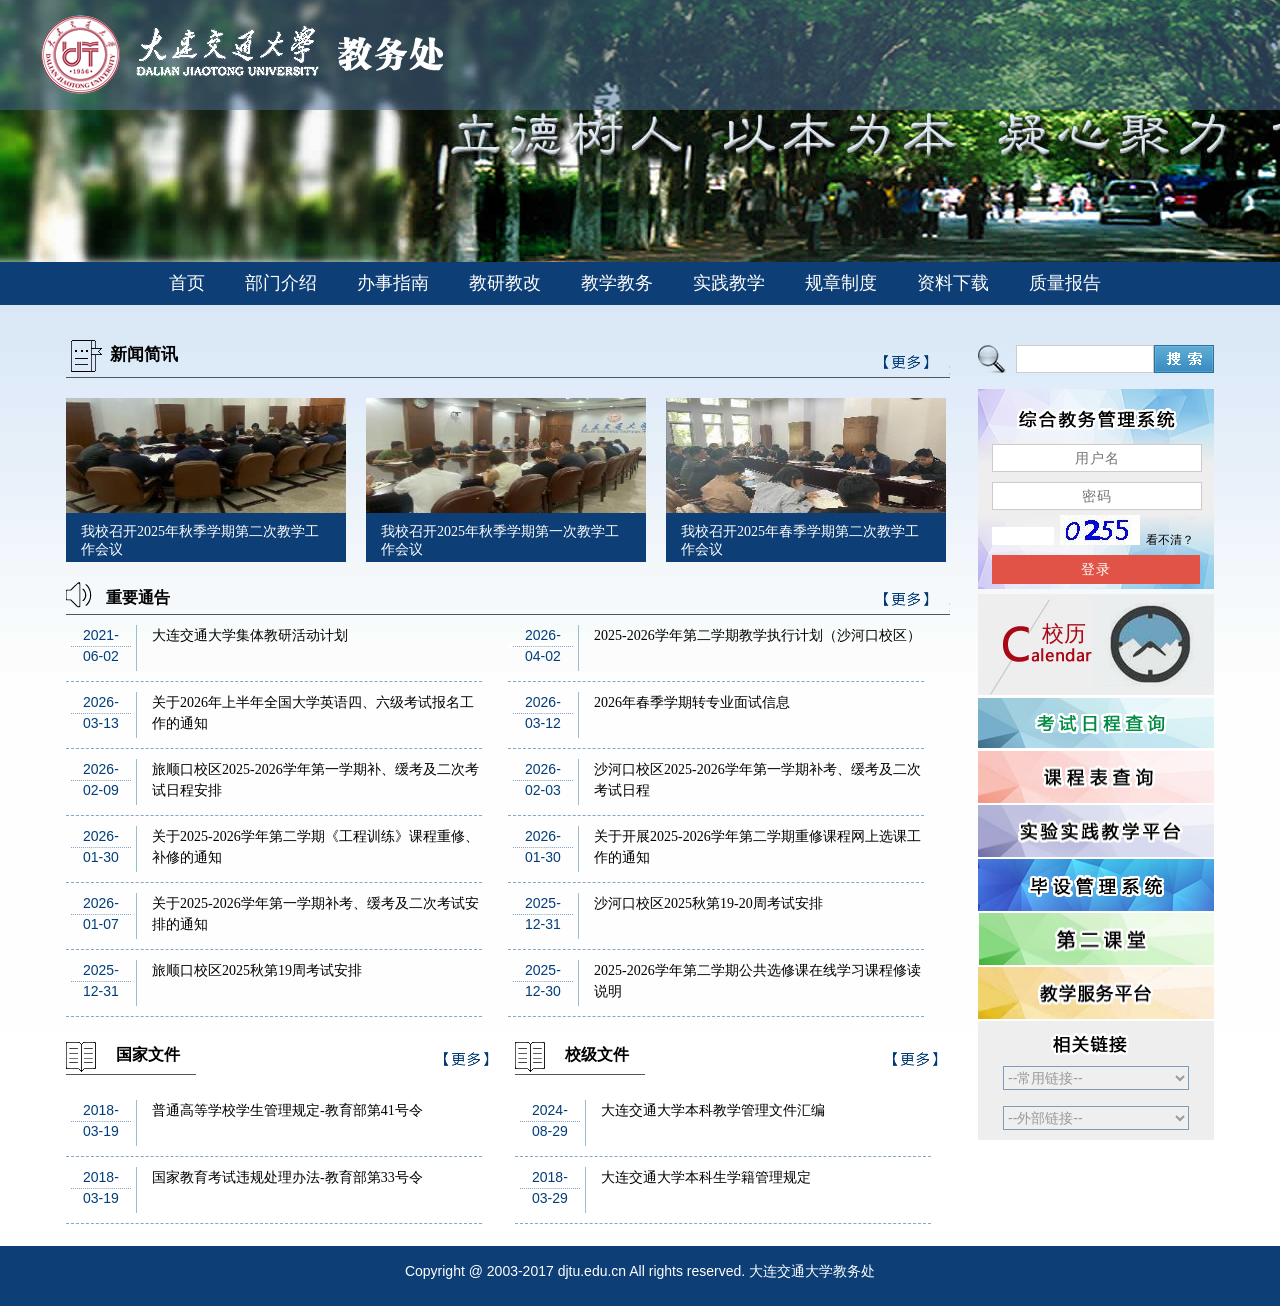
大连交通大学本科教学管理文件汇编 (713, 1110)
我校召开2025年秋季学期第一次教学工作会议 (500, 540)
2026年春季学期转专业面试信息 (692, 702)
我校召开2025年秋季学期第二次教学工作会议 (200, 540)
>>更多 (907, 602)
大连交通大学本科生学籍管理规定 (706, 1177)
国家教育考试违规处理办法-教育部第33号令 (287, 1177)
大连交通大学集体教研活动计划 (250, 635)
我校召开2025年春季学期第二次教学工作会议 (800, 540)
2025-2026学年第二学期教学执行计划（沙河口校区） (757, 635)
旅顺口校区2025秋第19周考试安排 (257, 970)
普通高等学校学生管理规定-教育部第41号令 (287, 1110)
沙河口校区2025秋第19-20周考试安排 (708, 903)
